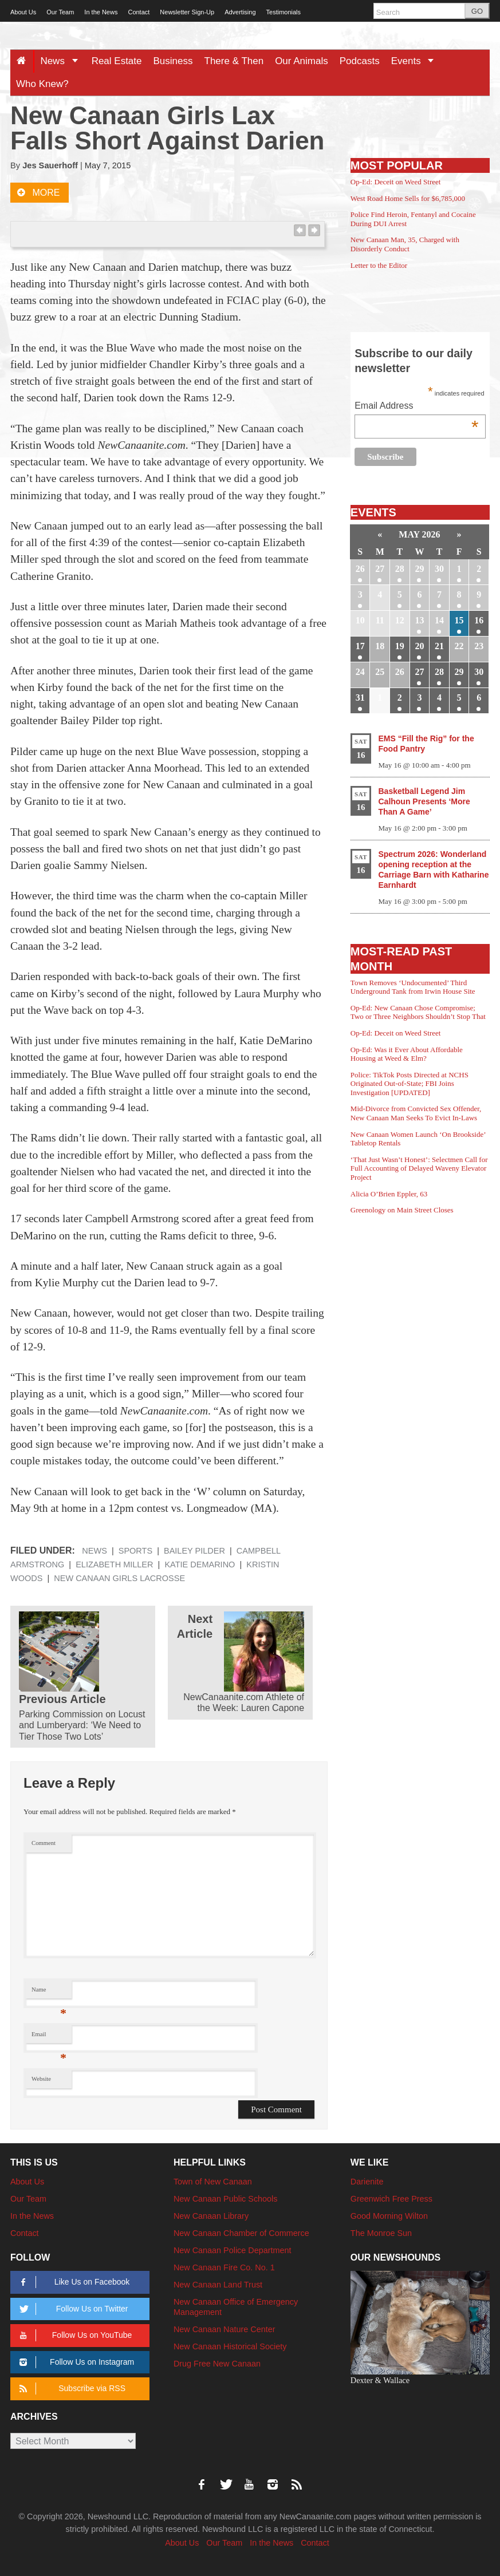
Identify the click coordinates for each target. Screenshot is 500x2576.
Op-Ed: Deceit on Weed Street (396, 181)
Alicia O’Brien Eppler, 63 (389, 1194)
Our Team (60, 12)
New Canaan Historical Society (230, 2346)
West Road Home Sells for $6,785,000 (408, 198)
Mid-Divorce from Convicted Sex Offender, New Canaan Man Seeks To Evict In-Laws (416, 1113)
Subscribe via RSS (70, 2389)
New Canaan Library (211, 2216)
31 (360, 697)
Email (49, 2037)
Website (41, 2079)
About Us (23, 12)
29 (419, 569)
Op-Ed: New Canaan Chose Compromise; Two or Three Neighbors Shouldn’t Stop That (418, 1012)
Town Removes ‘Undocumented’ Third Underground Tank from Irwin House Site (413, 987)
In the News (100, 12)
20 (419, 646)
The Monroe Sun (381, 2233)
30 (439, 569)
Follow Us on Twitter (71, 2309)
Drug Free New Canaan (217, 2363)
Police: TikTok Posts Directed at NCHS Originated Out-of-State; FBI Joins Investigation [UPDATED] (409, 1083)
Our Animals (301, 61)
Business (173, 61)
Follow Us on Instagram (74, 2362)
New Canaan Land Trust (218, 2284)
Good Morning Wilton (389, 2216)
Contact (138, 12)
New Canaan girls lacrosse (119, 1578)
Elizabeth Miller (114, 1564)
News (62, 61)
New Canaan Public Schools (226, 2198)
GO (477, 11)
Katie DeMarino (199, 1564)
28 (399, 569)
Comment (44, 1843)
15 (459, 620)
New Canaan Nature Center (224, 2329)
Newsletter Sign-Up (187, 12)
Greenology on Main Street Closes (402, 1210)
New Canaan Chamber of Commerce (241, 2233)
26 (360, 569)
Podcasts (360, 61)
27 (379, 569)
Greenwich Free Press (391, 2198)
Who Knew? (42, 83)
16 (478, 620)
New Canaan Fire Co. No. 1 (224, 2267)
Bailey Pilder (194, 1550)
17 (360, 646)
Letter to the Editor (379, 265)
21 (439, 646)
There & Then (234, 61)
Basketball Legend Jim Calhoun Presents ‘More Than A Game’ (424, 801)
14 (439, 620)
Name (49, 1992)
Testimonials (283, 12)
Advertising (240, 12)
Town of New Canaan (213, 2181)
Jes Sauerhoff (50, 165)
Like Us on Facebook (72, 2282)
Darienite (367, 2181)
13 (419, 620)
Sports (135, 1550)
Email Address (416, 407)
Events (416, 61)
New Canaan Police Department (233, 2250)
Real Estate (117, 61)
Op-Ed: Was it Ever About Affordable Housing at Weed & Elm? (407, 1054)
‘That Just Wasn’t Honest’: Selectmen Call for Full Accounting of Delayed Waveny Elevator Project (419, 1168)
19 (399, 646)
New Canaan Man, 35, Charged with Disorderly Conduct (405, 244)
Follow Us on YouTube (73, 2335)
